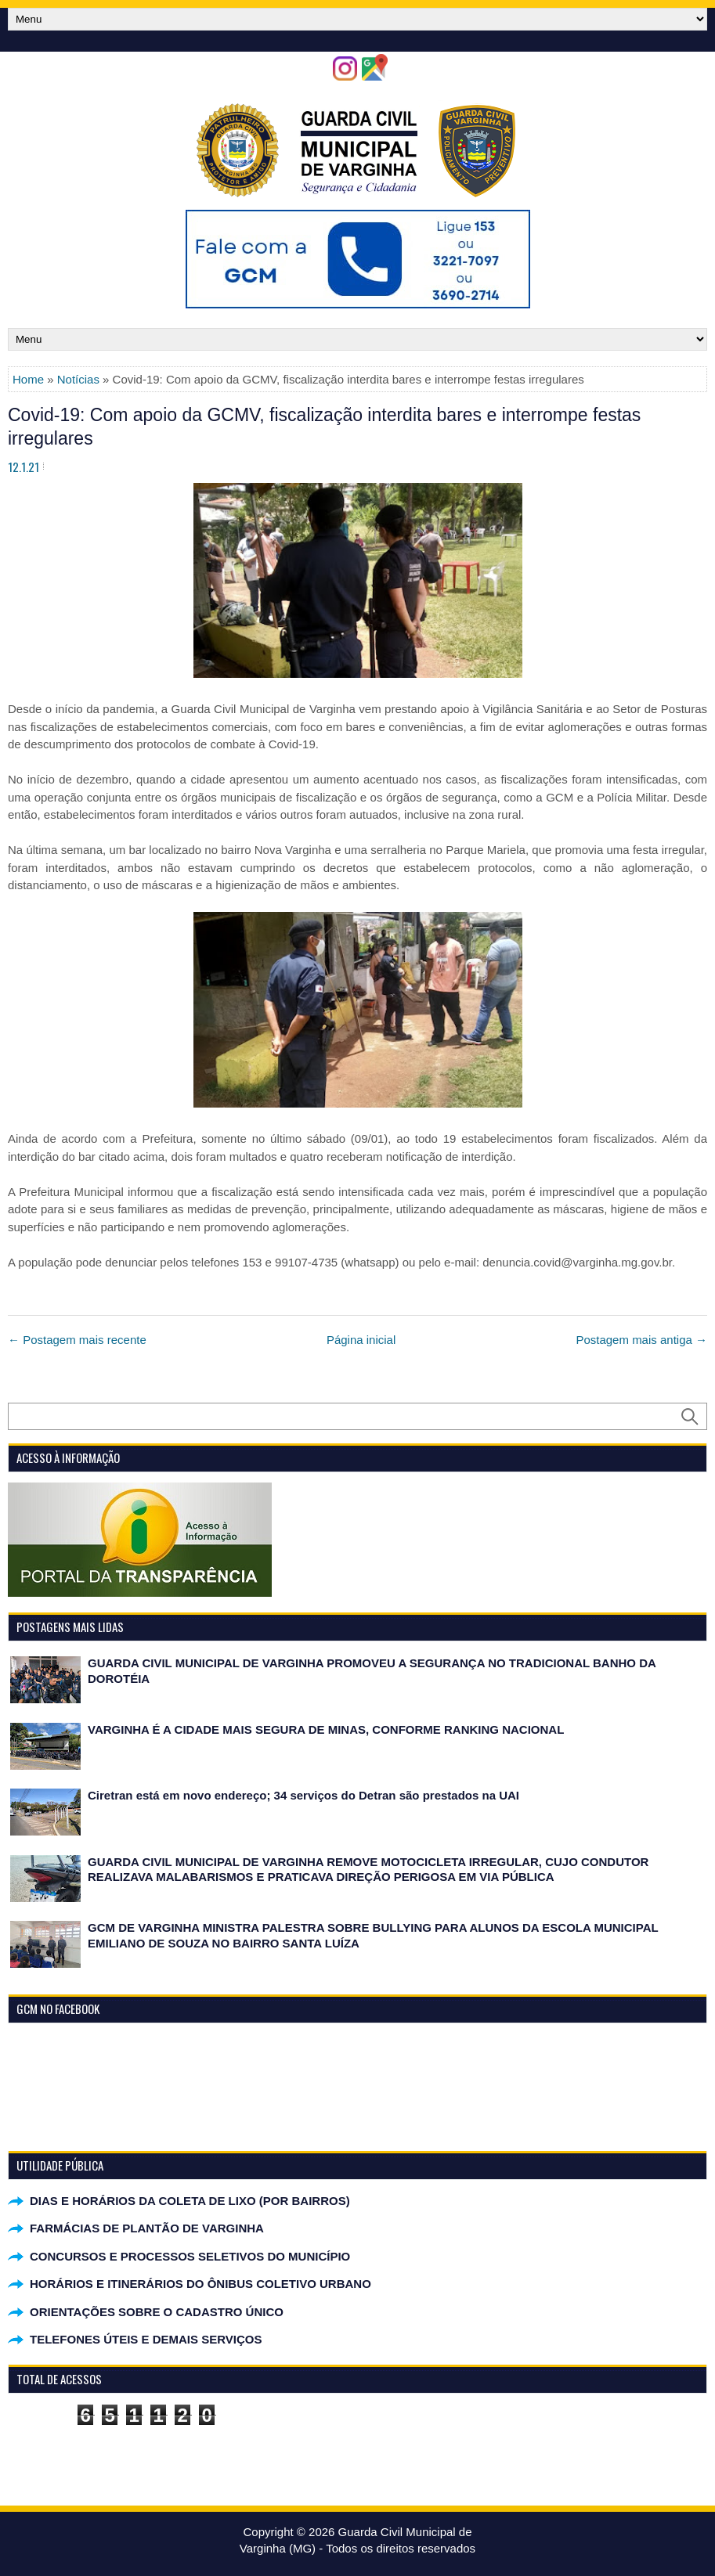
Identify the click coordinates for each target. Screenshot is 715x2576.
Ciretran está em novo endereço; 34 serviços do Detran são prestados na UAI (303, 1795)
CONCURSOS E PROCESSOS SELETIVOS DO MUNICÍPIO (190, 2256)
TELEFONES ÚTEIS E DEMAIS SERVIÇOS (146, 2339)
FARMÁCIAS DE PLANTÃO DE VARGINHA (147, 2228)
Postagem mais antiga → (641, 1339)
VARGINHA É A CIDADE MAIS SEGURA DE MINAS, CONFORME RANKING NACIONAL (326, 1729)
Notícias (78, 379)
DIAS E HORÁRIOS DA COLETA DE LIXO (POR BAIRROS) (190, 2200)
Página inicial (361, 1339)
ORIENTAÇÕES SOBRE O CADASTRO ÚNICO (156, 2311)
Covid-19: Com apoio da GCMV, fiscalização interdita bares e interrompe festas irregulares (324, 427)
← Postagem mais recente (77, 1339)
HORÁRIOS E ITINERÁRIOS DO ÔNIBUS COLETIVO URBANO (200, 2283)
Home (28, 379)
